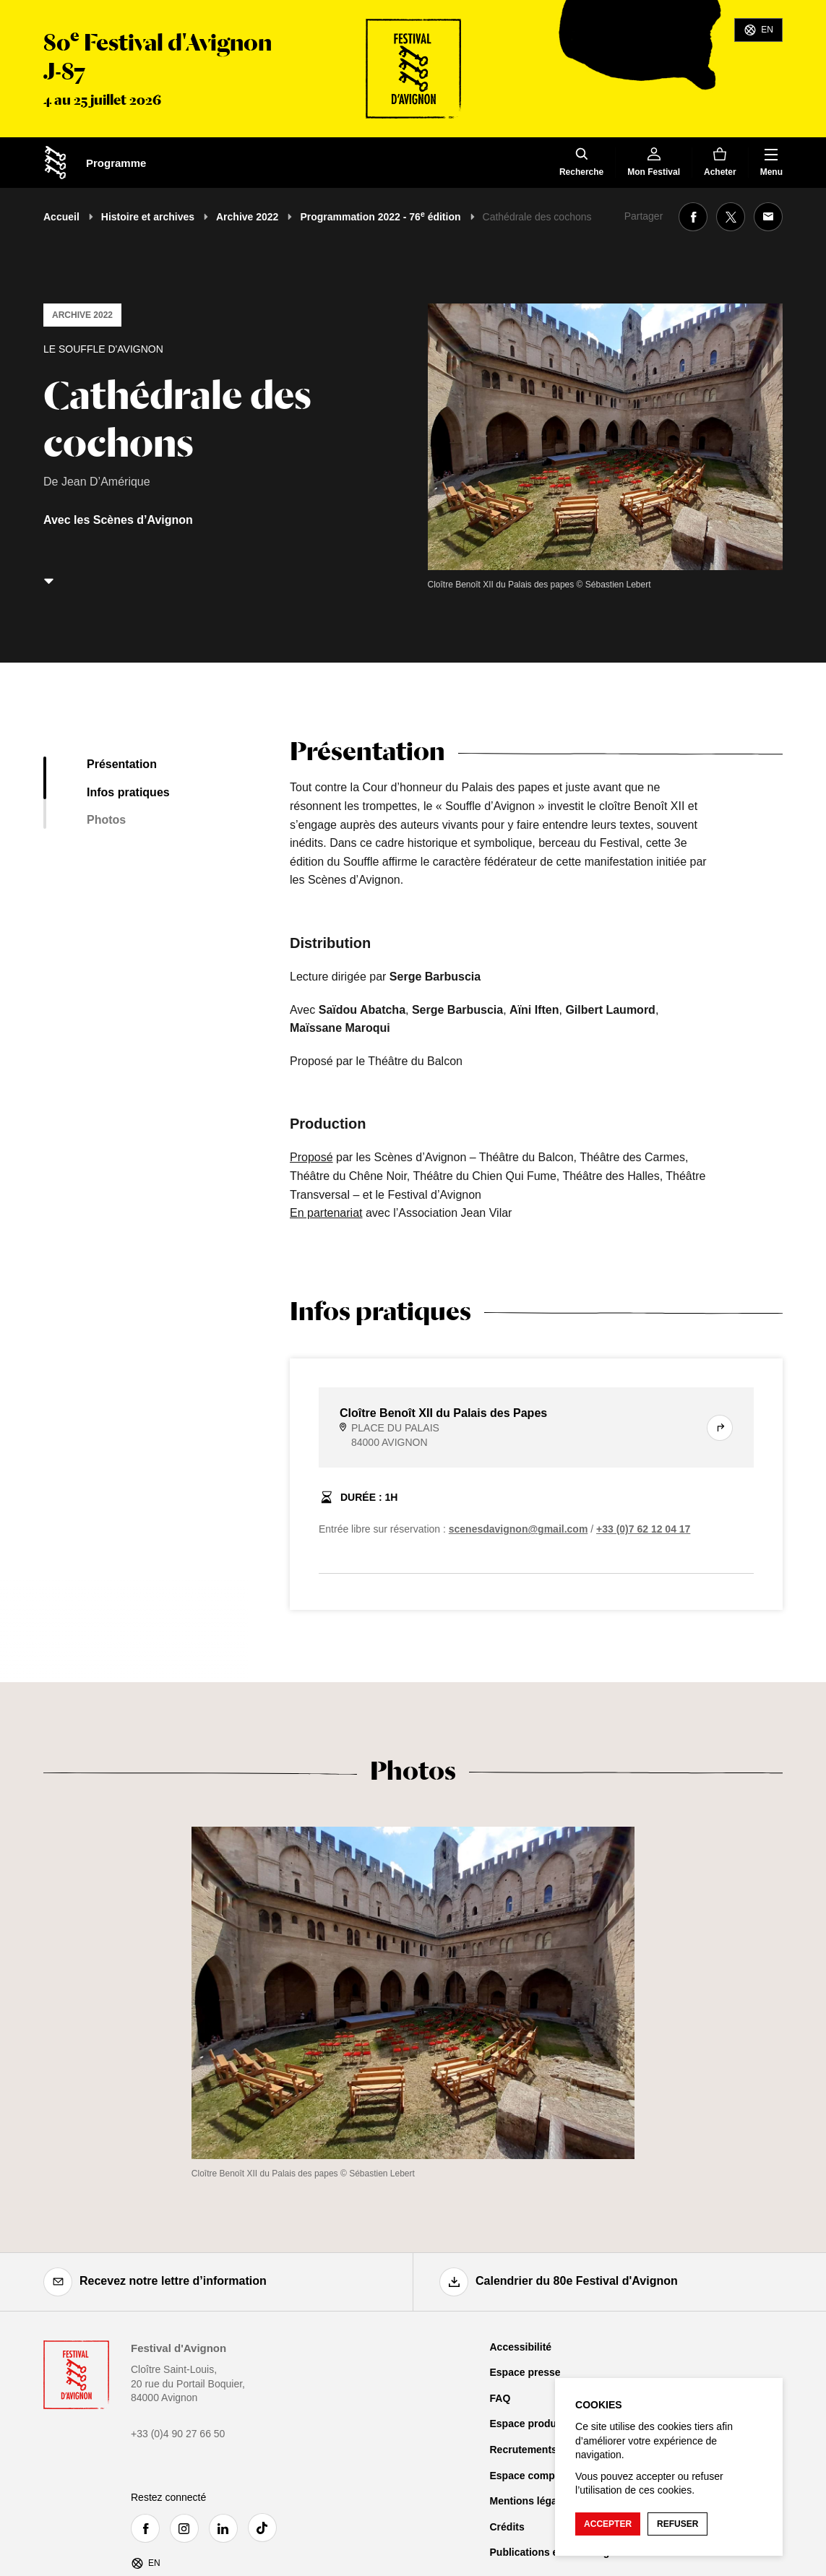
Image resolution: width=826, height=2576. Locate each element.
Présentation (122, 764)
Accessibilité (521, 2347)
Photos (106, 820)
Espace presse (525, 2372)
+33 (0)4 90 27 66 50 (178, 2433)
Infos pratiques (128, 792)
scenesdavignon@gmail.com (518, 1529)
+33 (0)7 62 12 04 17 (643, 1529)
